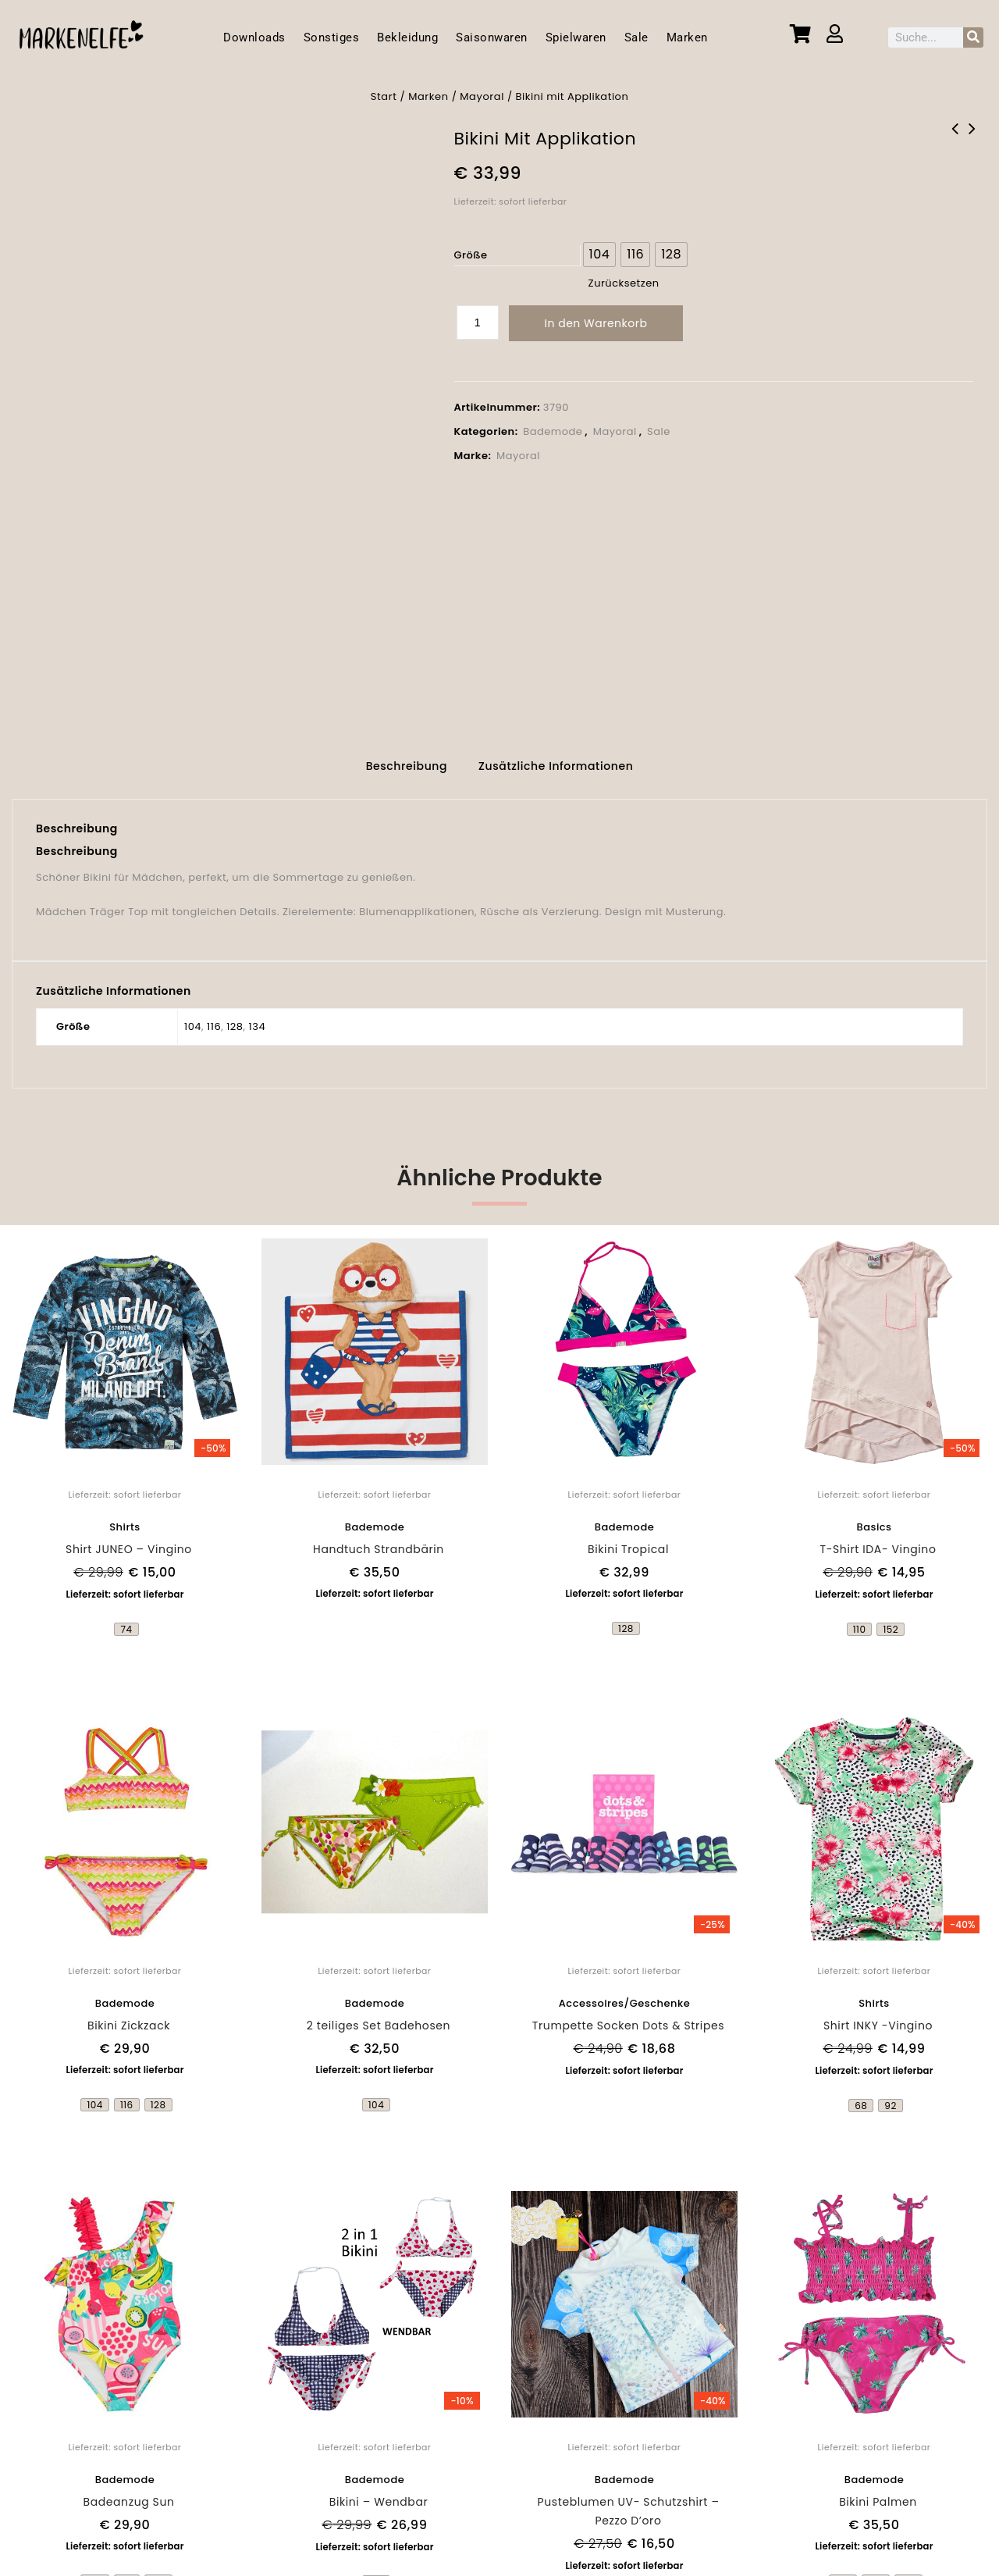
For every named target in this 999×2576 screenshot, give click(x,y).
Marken (687, 37)
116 (214, 1018)
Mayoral (482, 96)
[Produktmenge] (478, 322)
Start (384, 96)
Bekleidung (407, 37)
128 (234, 1018)
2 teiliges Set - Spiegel (955, 139)
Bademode (552, 431)
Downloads (254, 37)
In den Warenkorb (596, 323)
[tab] (407, 760)
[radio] (600, 254)
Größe (471, 255)
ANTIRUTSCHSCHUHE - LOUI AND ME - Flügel (972, 139)
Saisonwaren (492, 37)
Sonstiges (332, 37)
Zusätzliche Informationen (555, 758)
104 (192, 1018)
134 (257, 1018)
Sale (636, 37)
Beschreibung (407, 758)
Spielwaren (576, 37)
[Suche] (973, 37)
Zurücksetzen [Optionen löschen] (623, 283)
